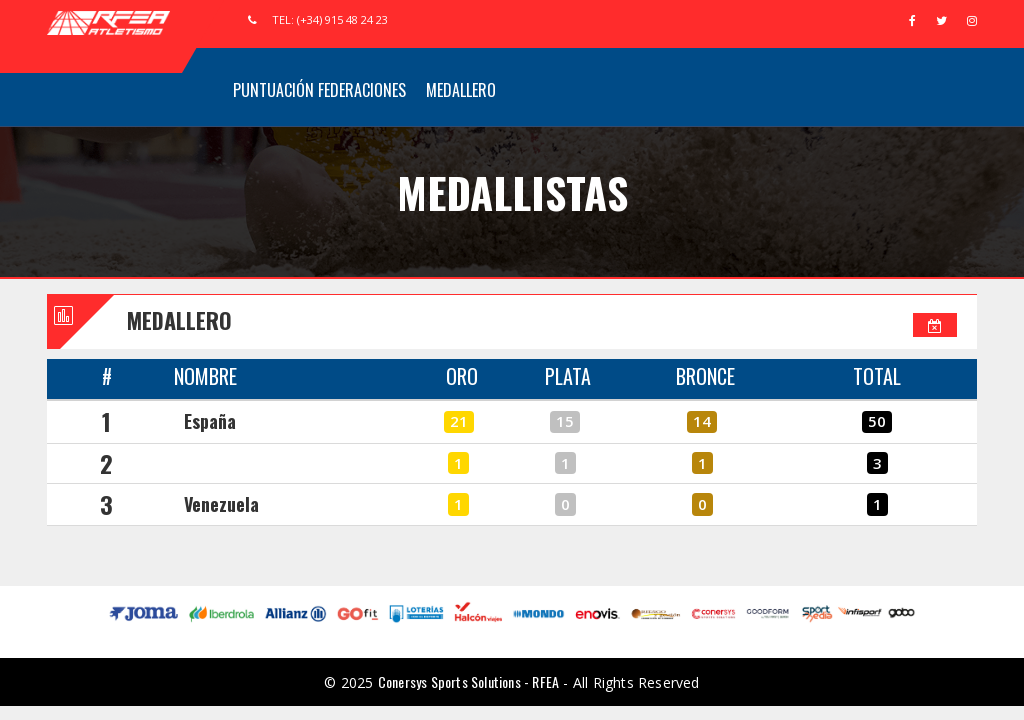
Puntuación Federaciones (319, 90)
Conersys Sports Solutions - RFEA (468, 681)
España (210, 421)
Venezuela (221, 504)
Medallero (461, 90)
